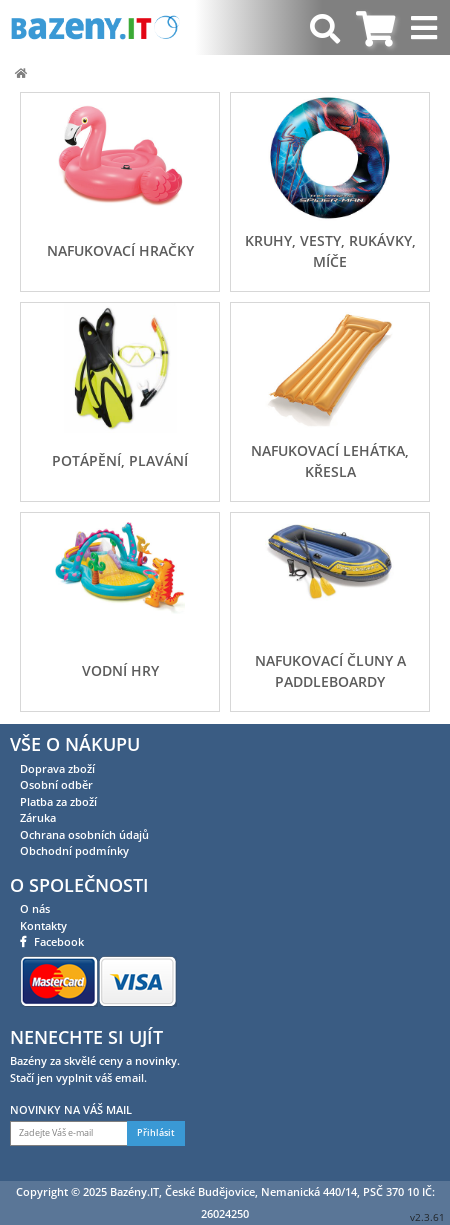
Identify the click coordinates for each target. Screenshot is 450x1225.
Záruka (38, 817)
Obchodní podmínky (74, 850)
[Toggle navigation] (426, 27)
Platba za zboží (58, 801)
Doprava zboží (57, 768)
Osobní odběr (56, 784)
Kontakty (43, 925)
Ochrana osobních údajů (84, 834)
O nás (35, 908)
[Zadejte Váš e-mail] (69, 1133)
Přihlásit (156, 1133)
